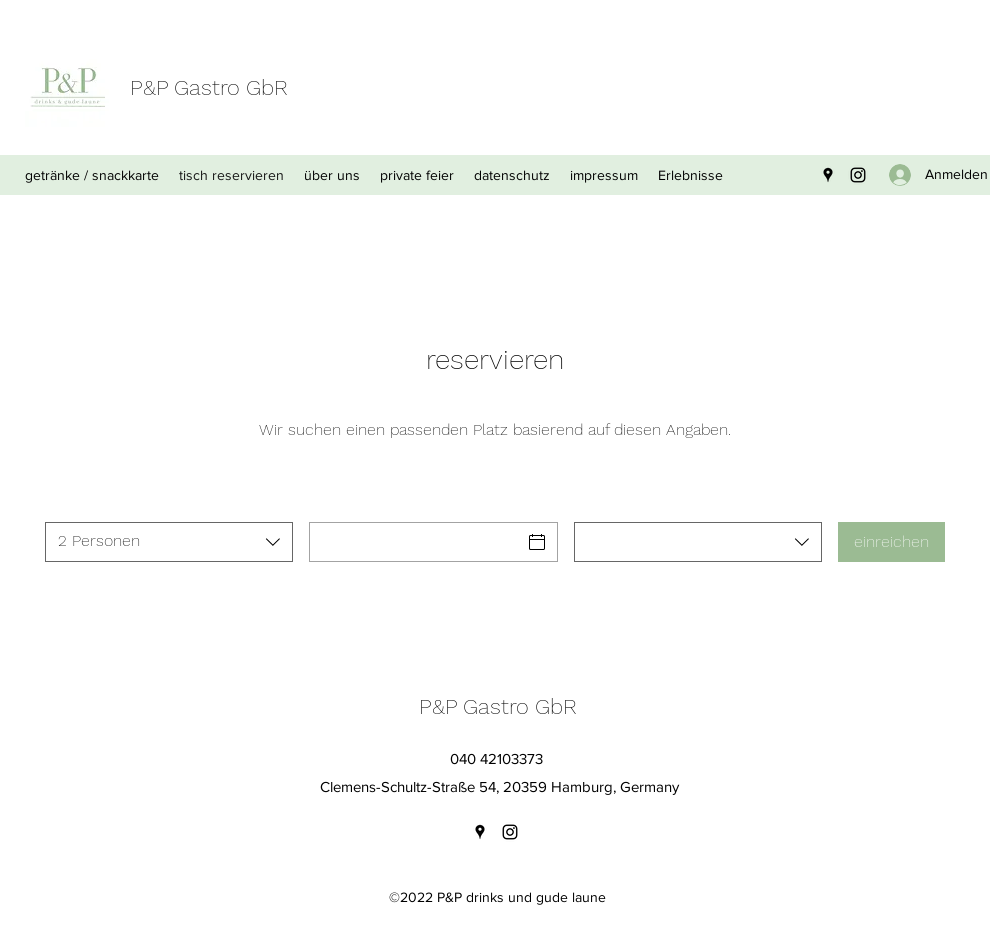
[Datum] (415, 542)
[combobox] (169, 542)
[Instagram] (858, 175)
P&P (149, 87)
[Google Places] (828, 175)
